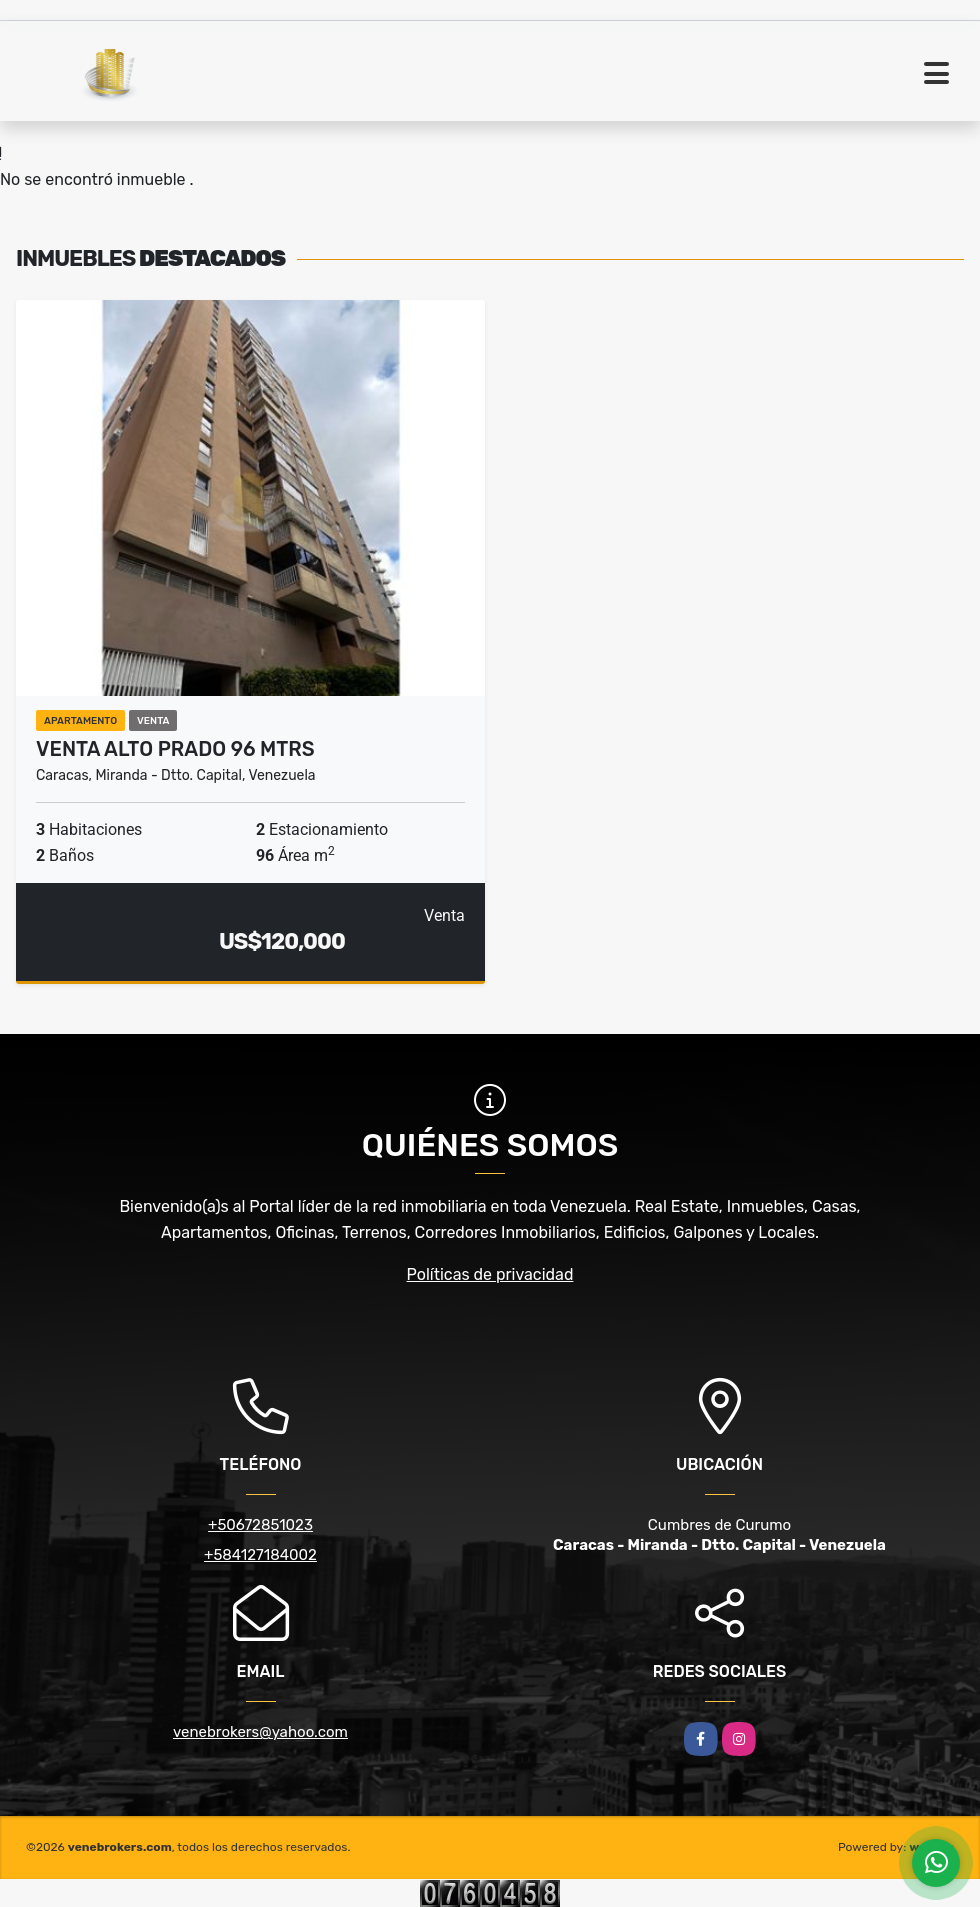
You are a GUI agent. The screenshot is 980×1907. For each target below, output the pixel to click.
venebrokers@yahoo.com (260, 1732)
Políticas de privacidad (490, 1274)
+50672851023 (260, 1525)
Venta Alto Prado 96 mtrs (175, 749)
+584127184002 (260, 1555)
